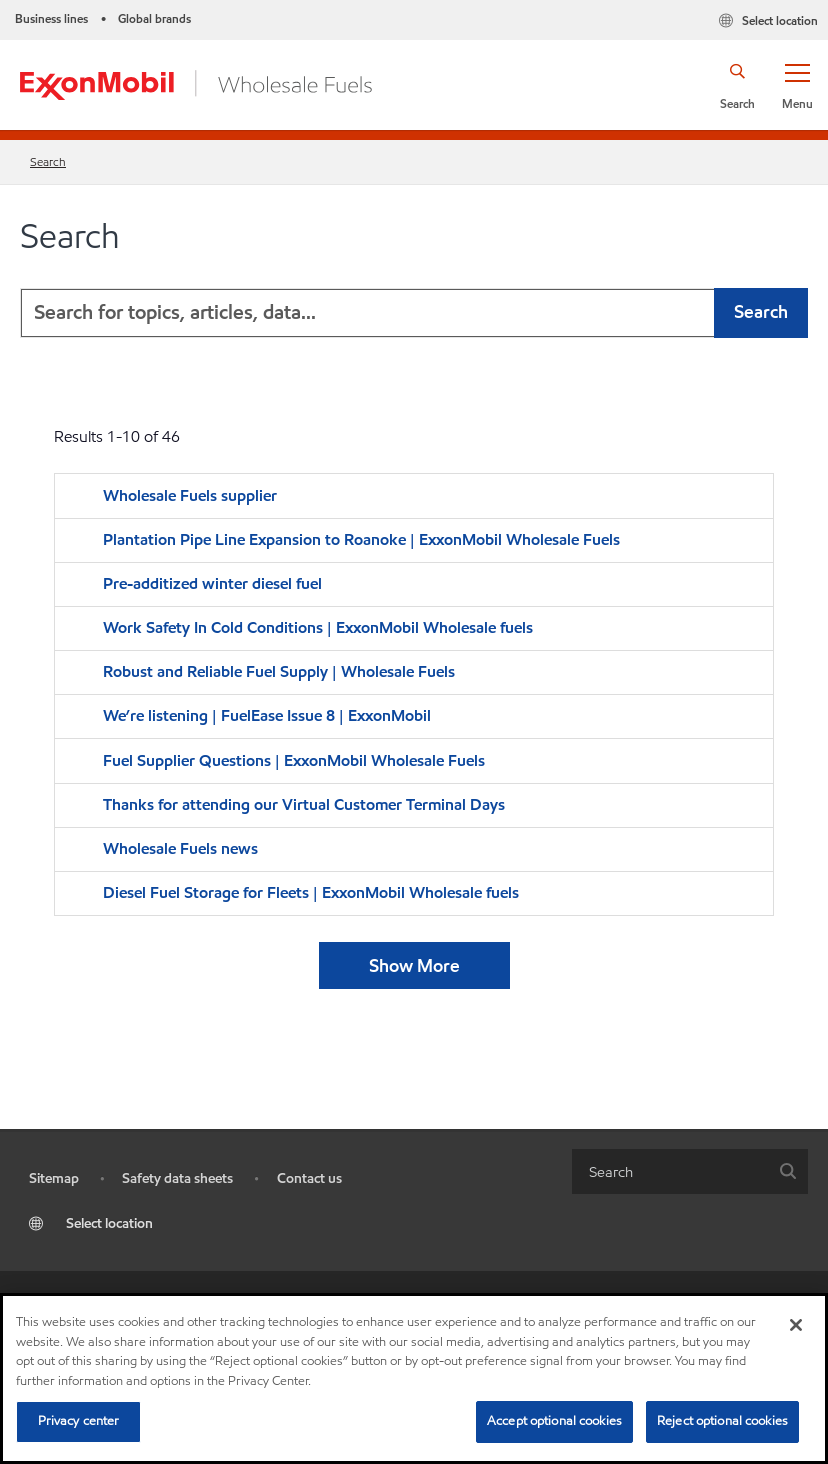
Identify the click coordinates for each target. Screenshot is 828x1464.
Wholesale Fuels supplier (190, 495)
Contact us (309, 1178)
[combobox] (414, 313)
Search (48, 161)
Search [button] (761, 311)
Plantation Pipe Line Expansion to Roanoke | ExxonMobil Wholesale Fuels (361, 539)
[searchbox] (670, 1171)
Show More (414, 965)
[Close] (796, 1325)
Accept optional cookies (554, 1421)
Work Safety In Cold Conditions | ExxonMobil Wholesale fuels (318, 627)
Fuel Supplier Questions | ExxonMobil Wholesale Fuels (294, 760)
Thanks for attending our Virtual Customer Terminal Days (304, 804)
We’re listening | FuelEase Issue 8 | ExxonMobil (267, 715)
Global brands (154, 18)
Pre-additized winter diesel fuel (214, 583)
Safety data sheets (177, 1178)
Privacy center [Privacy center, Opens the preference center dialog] (79, 1421)
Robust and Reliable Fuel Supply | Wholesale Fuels (279, 671)
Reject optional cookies (722, 1421)
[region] (414, 1378)
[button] (797, 85)
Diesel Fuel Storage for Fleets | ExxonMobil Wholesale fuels (311, 892)
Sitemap (54, 1178)
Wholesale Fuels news (180, 848)
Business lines (51, 18)
